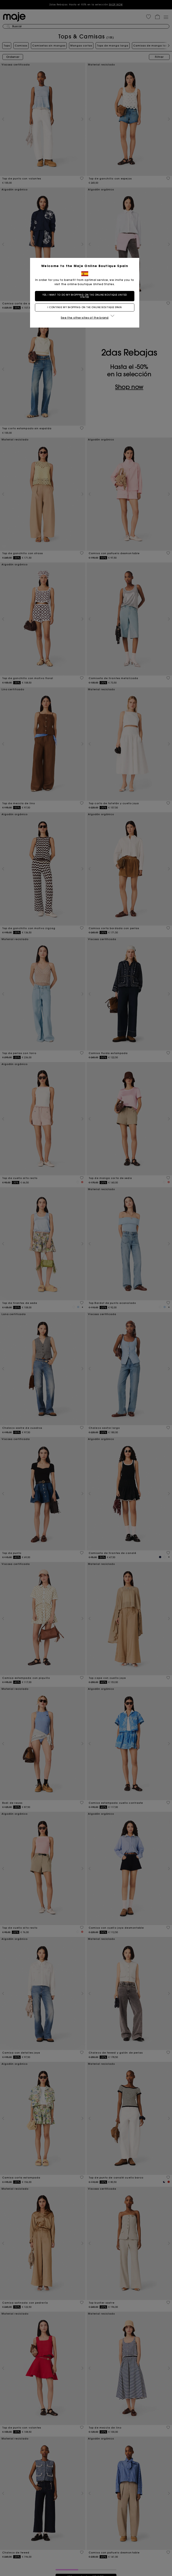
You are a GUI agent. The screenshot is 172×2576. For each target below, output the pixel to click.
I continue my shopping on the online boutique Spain (86, 307)
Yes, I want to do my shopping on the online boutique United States (86, 296)
